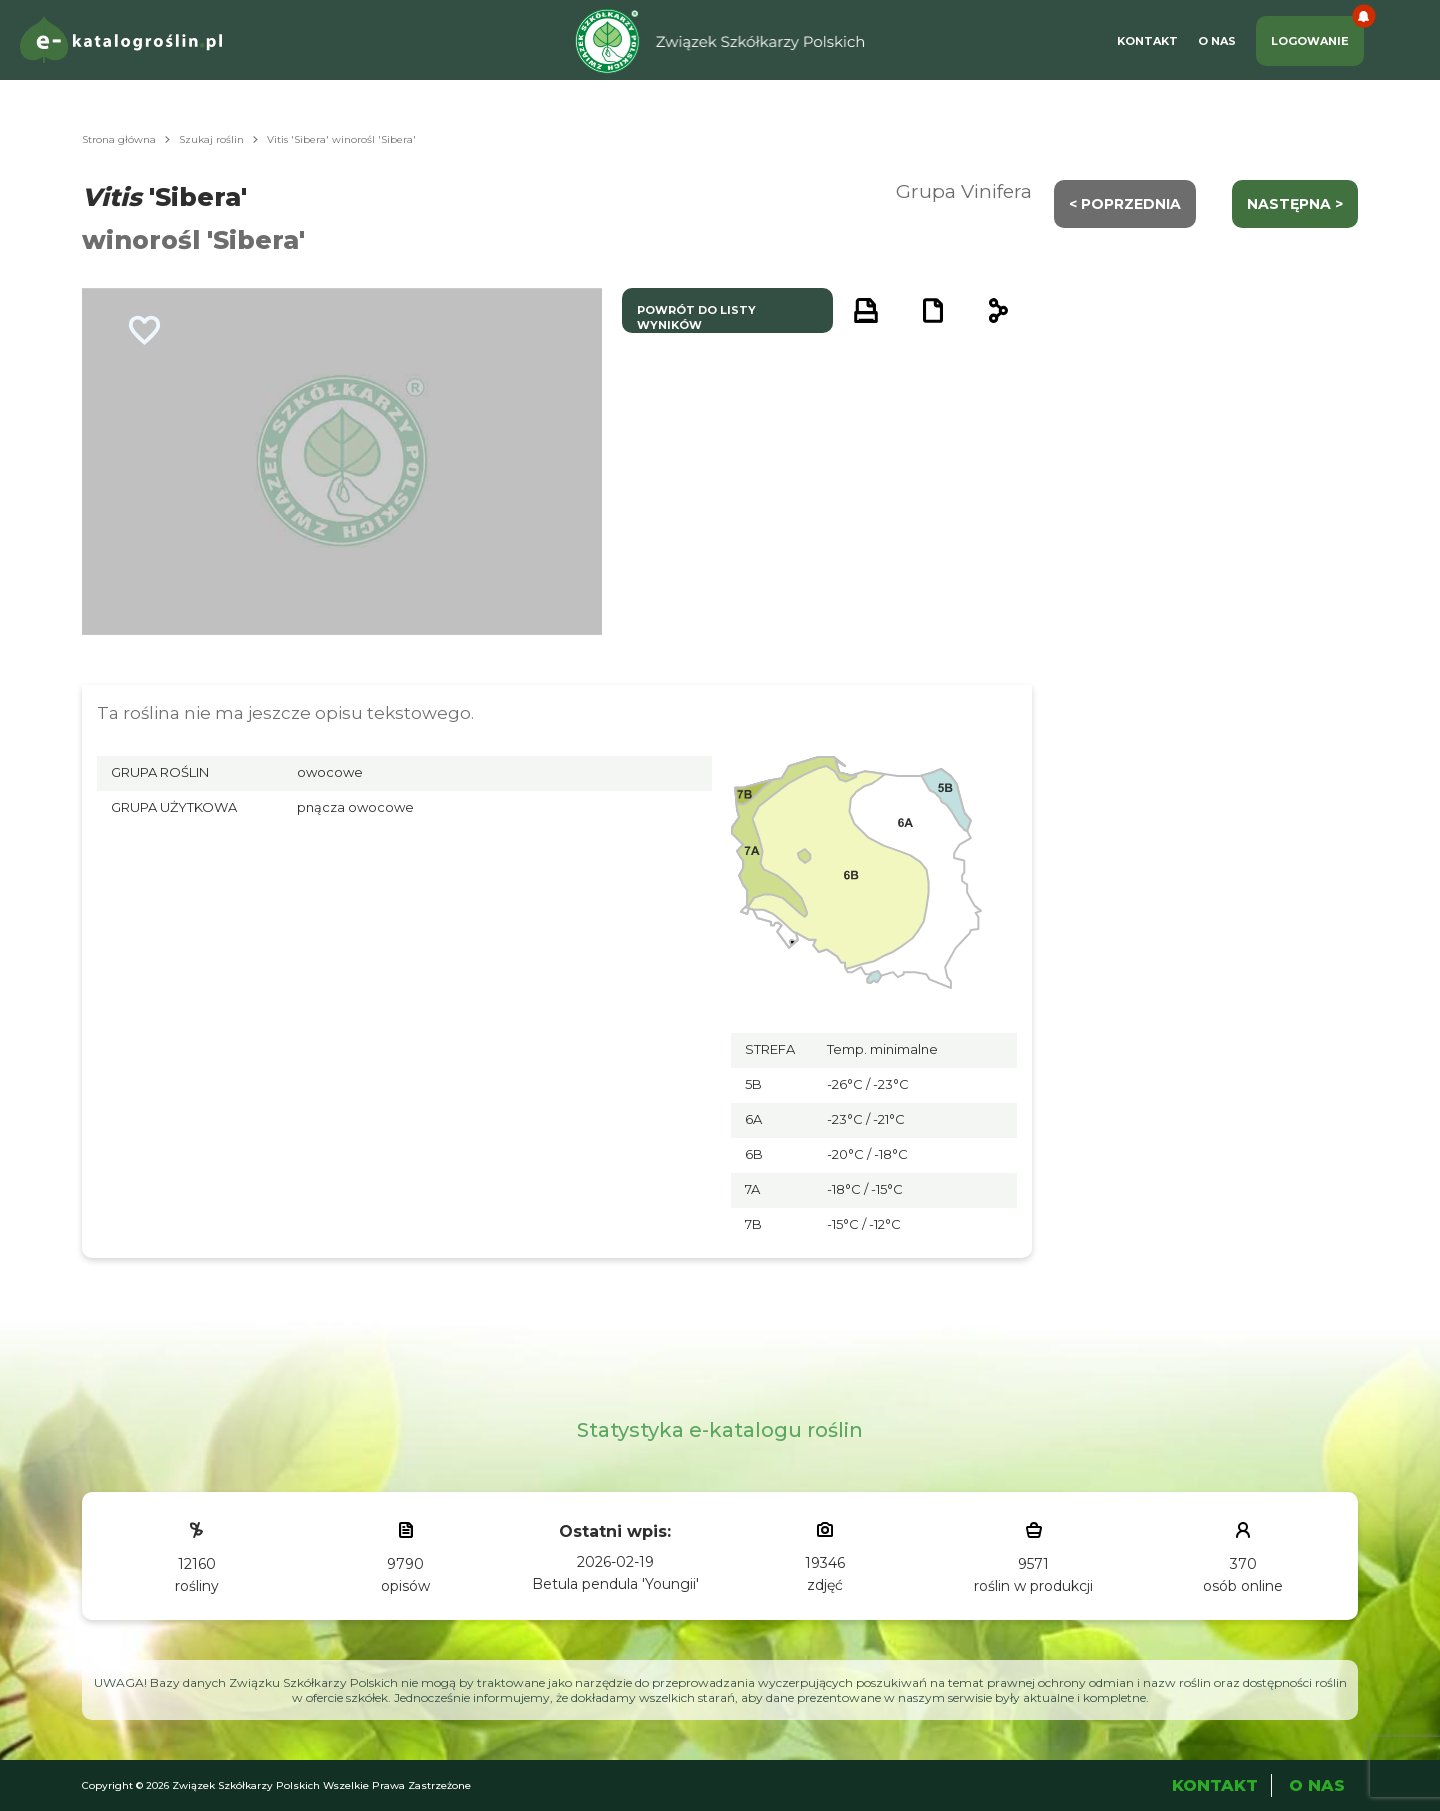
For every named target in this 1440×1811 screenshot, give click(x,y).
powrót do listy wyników (696, 317)
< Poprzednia (1125, 204)
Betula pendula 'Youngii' (615, 1584)
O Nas (1217, 41)
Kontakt (1147, 41)
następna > (1295, 204)
